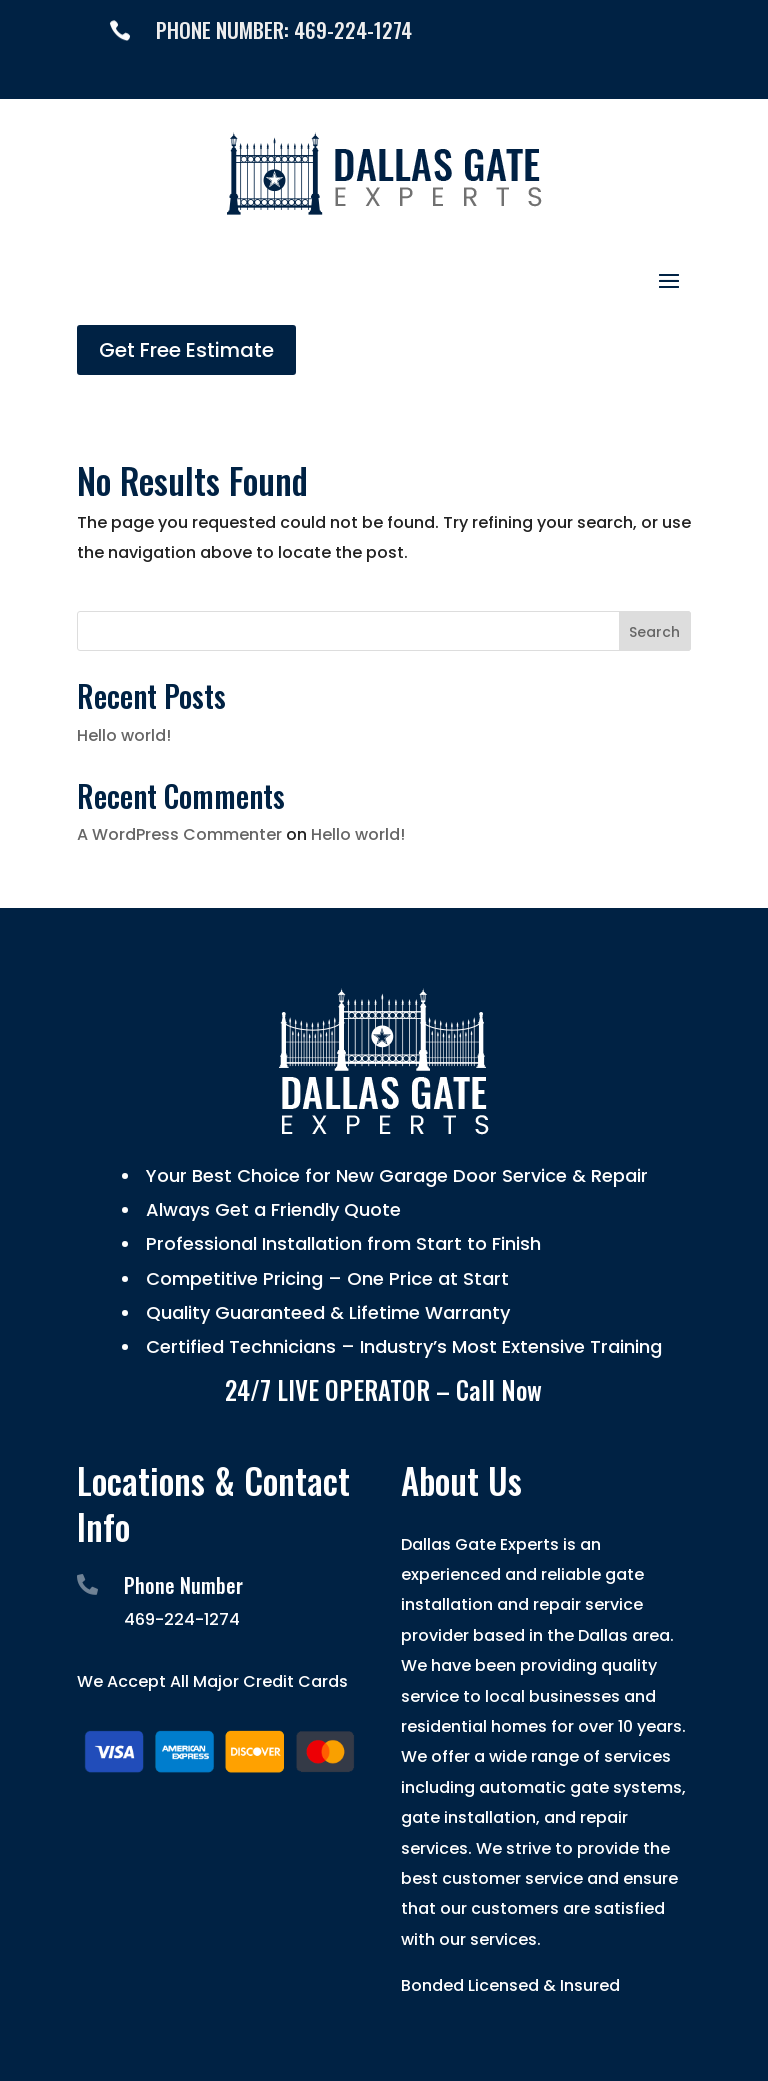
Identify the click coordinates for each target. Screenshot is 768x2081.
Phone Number (183, 1585)
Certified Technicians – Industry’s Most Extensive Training (401, 1346)
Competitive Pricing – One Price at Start (325, 1278)
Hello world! (124, 735)
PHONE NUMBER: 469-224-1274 (284, 29)
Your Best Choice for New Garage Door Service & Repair (394, 1175)
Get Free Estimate (186, 350)
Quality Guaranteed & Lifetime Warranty (325, 1312)
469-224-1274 (182, 1619)
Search (654, 632)
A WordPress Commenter (179, 834)
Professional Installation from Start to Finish (341, 1243)
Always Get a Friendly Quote (271, 1209)
